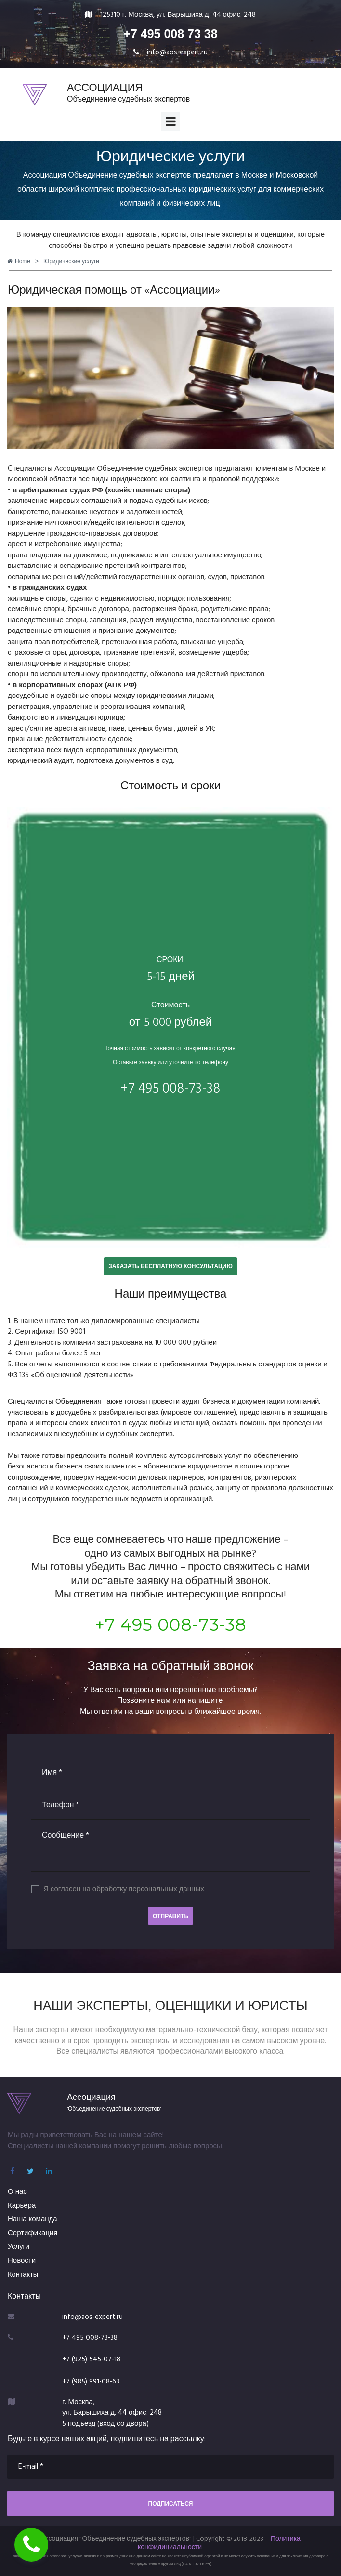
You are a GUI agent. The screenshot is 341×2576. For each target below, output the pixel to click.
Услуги (19, 2247)
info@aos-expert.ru (177, 52)
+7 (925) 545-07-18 (92, 2358)
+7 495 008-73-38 (171, 1624)
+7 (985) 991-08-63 (91, 2380)
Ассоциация (91, 2096)
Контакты (23, 2274)
